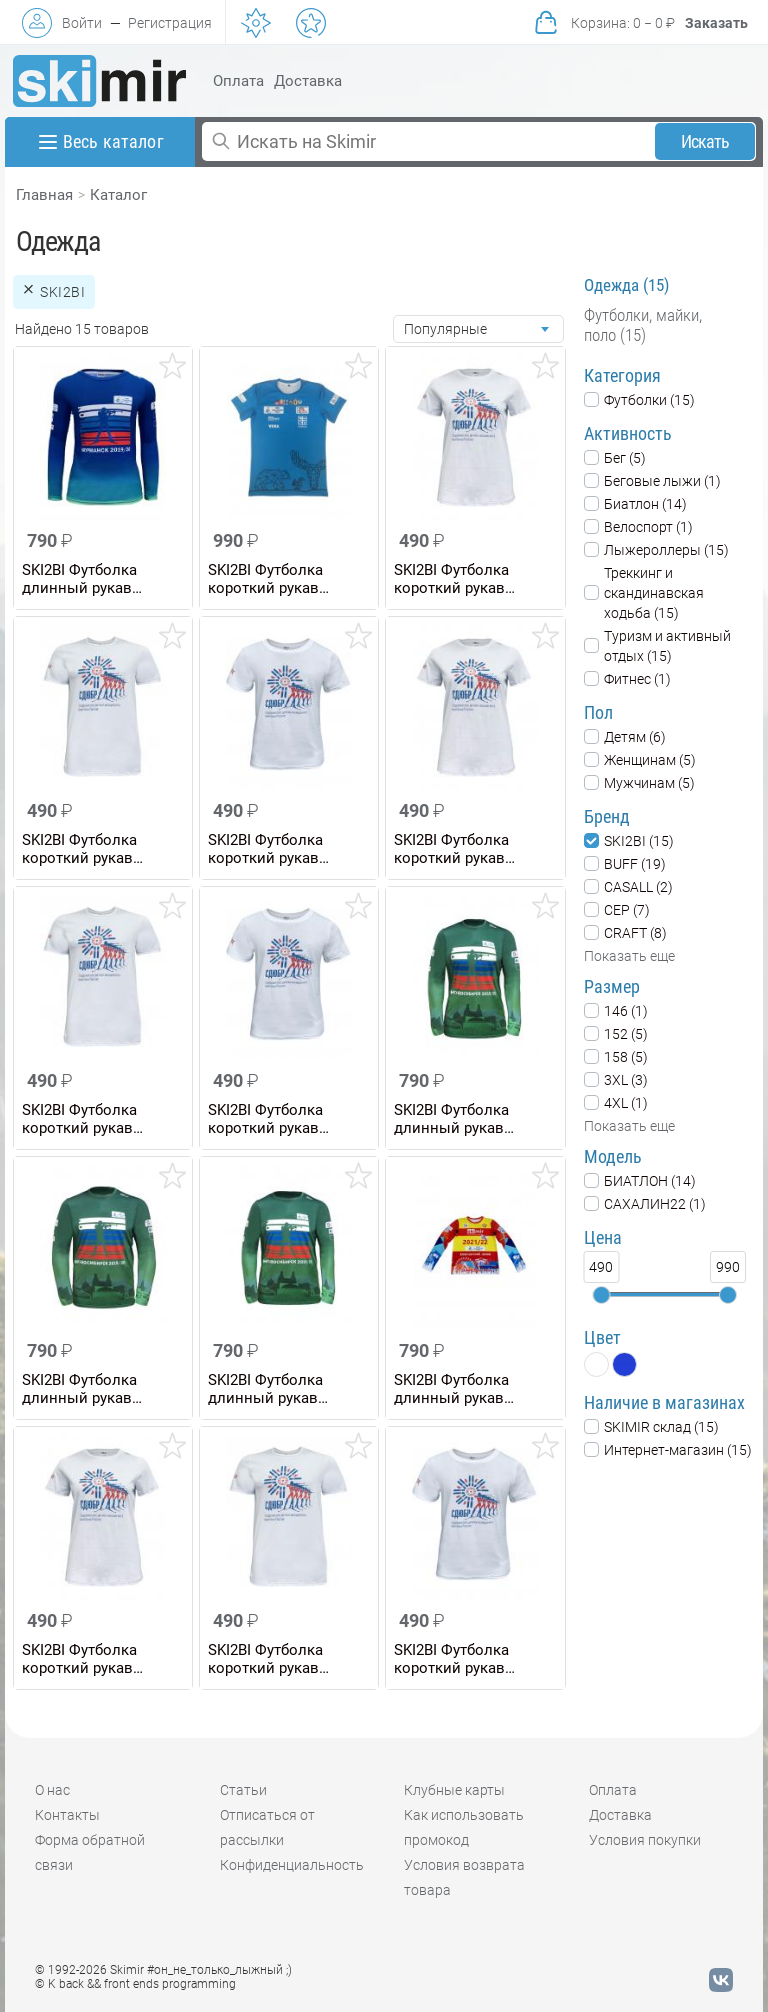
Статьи (243, 1790)
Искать (705, 141)
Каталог (118, 195)
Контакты (67, 1815)
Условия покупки (645, 1840)
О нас (52, 1790)
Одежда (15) (626, 285)
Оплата (238, 81)
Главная (44, 195)
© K (135, 1984)
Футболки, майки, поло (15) (643, 325)
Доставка (308, 81)
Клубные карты (454, 1790)
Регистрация (170, 23)
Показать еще (629, 956)
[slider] (601, 1295)
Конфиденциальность (292, 1865)
